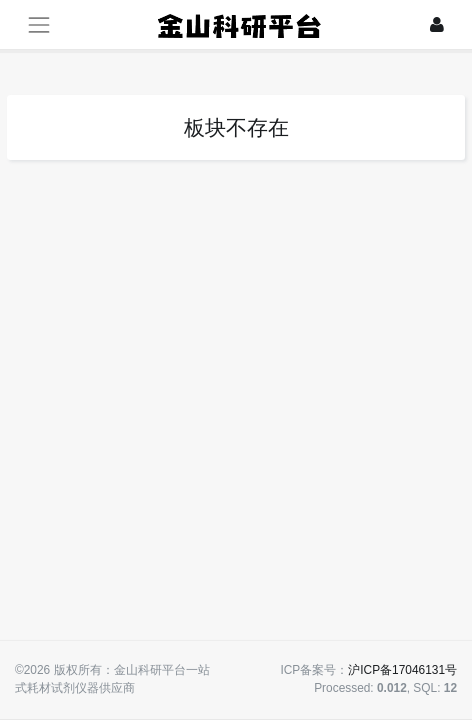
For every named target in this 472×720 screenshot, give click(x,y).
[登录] (437, 24)
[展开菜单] (38, 24)
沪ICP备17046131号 (402, 670)
